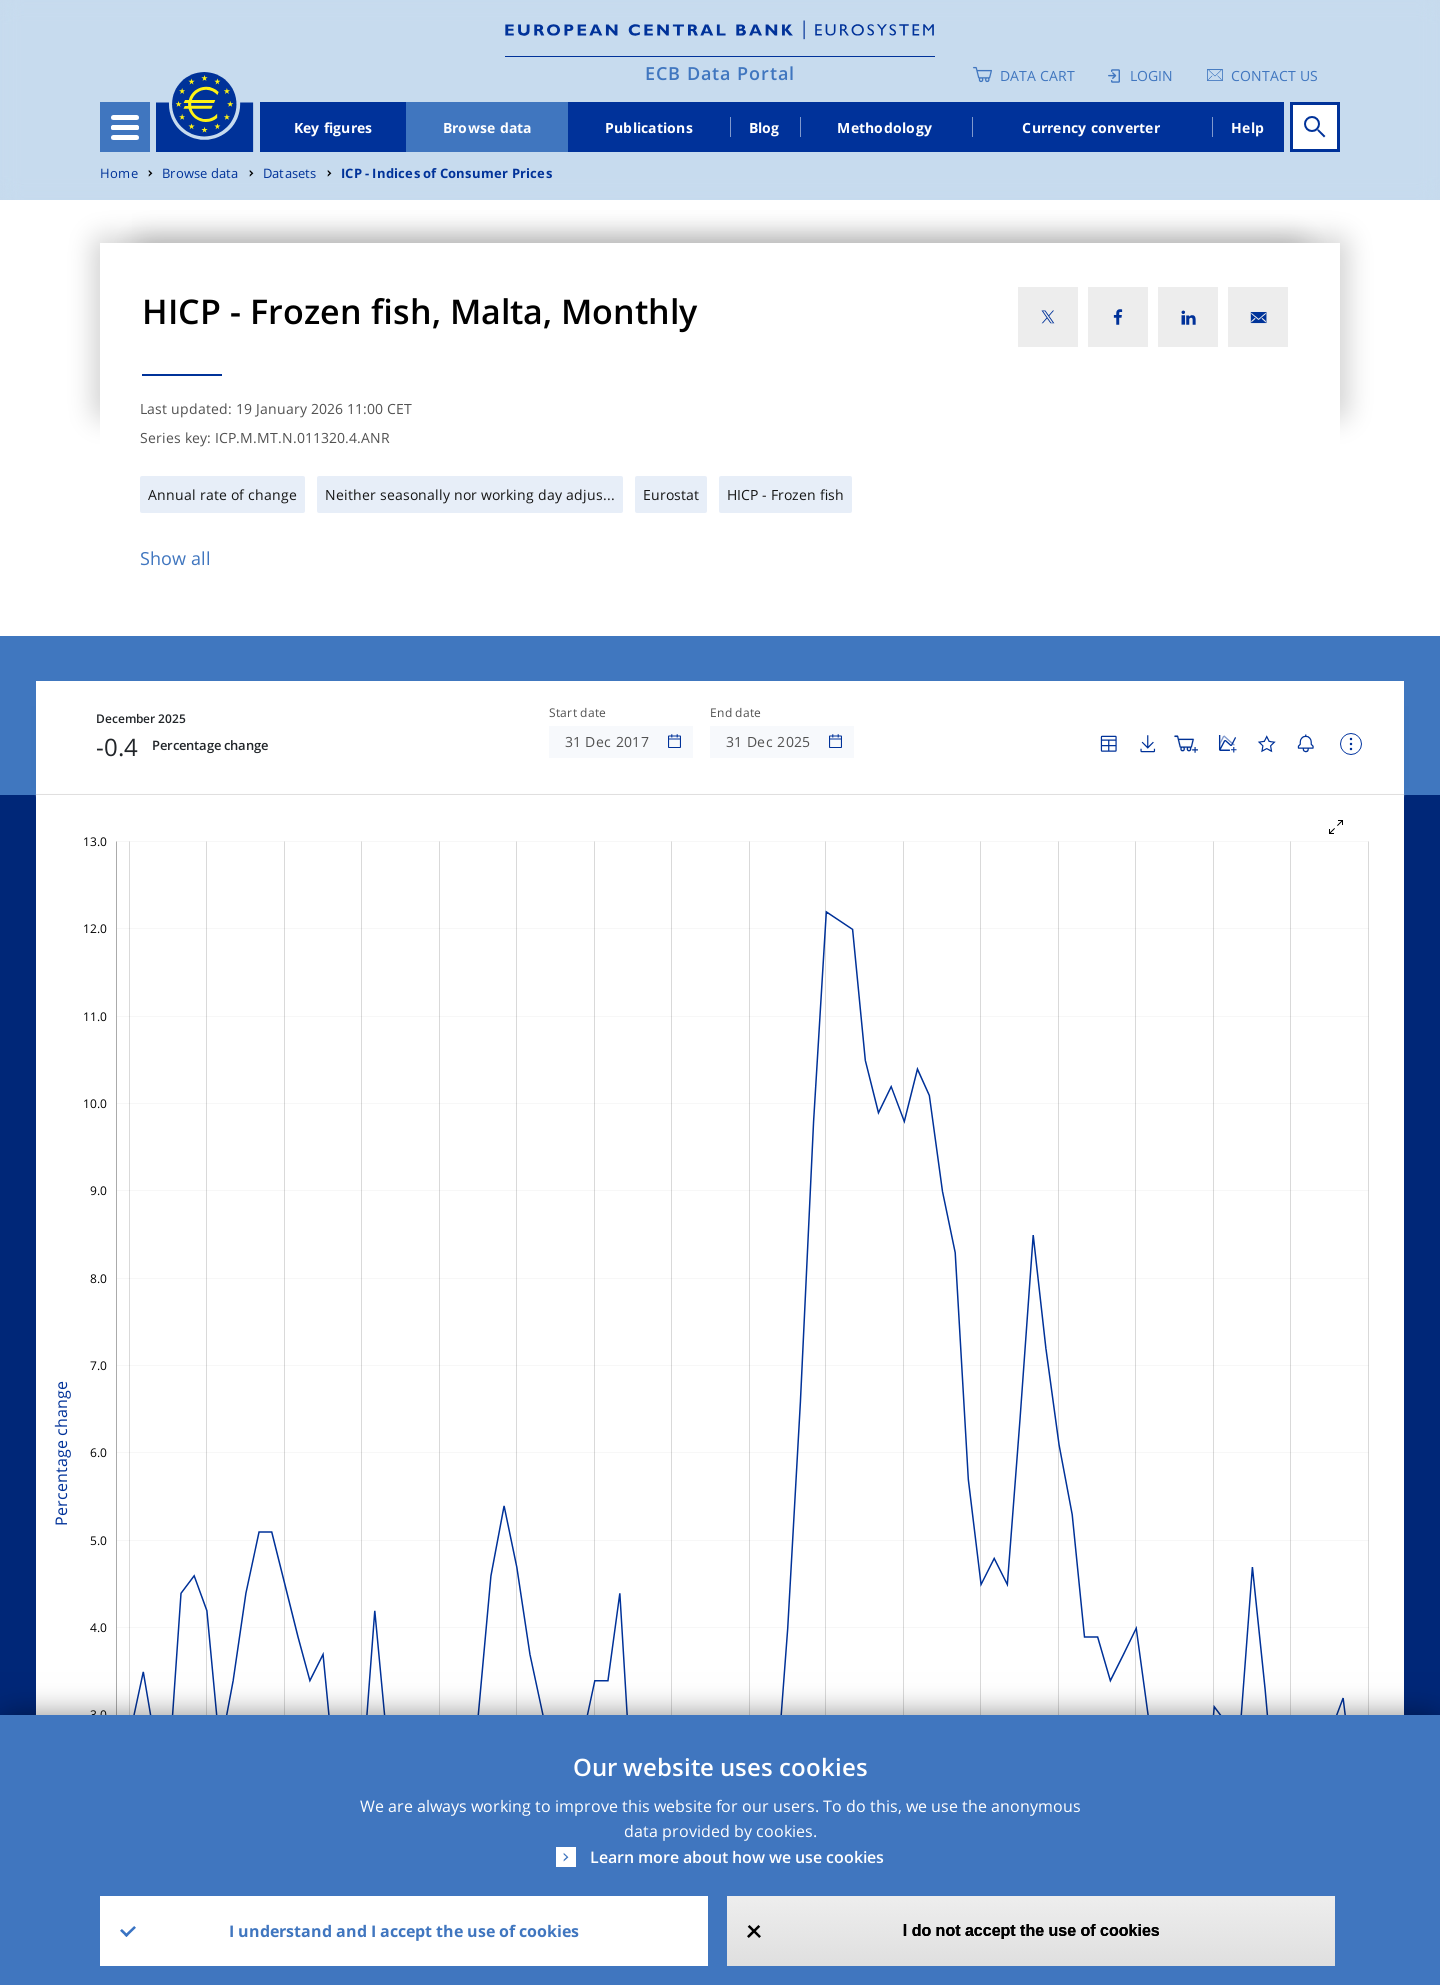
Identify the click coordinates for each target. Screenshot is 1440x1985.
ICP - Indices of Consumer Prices (446, 173)
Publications (649, 127)
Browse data (487, 127)
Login (1151, 75)
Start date (578, 713)
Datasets (290, 173)
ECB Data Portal (720, 73)
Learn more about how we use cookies (737, 1857)
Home (119, 173)
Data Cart (1037, 75)
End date (736, 713)
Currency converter (1091, 127)
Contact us (1274, 75)
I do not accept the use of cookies (1031, 1930)
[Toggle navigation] (125, 127)
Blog (764, 127)
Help (1247, 127)
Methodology (884, 127)
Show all (175, 558)
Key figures (333, 127)
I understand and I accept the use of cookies (404, 1931)
